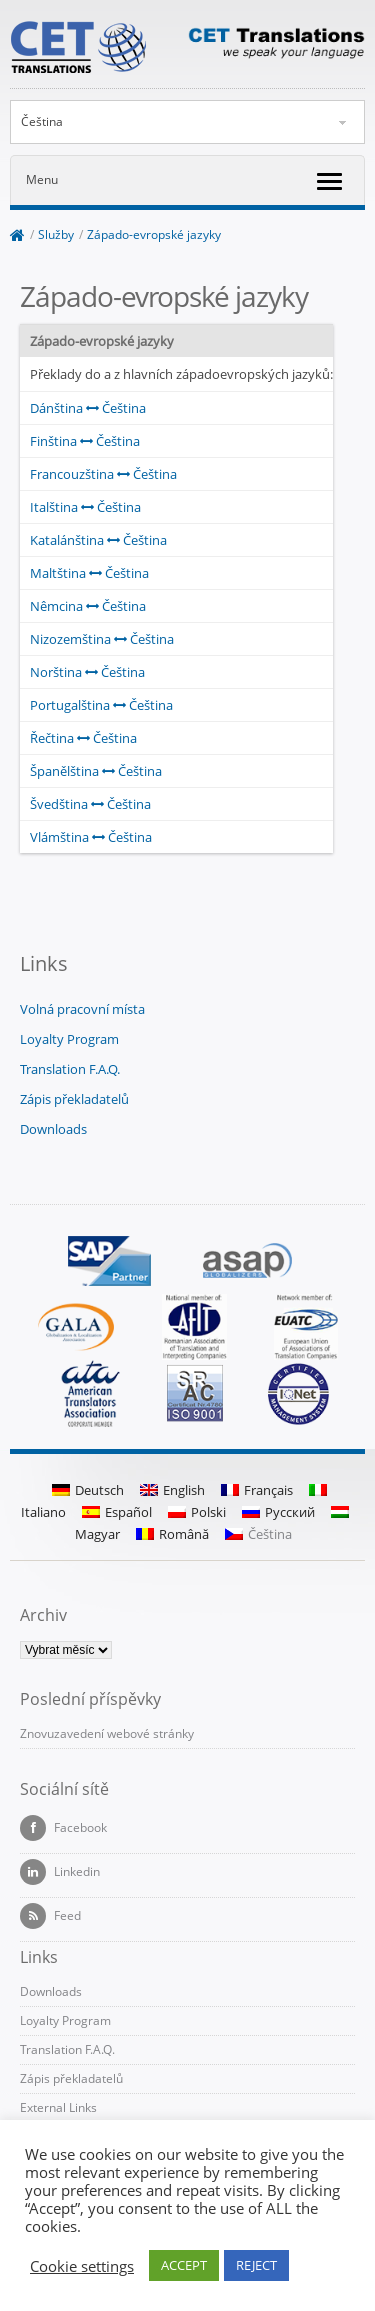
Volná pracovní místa (82, 1009)
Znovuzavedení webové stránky (107, 1733)
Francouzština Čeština (103, 474)
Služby (56, 234)
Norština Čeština (87, 672)
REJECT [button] (256, 2265)
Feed (50, 1916)
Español (117, 1512)
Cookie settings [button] (82, 2266)
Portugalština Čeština (101, 705)
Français (257, 1490)
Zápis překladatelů (74, 1099)
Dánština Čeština (88, 408)
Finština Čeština (85, 441)
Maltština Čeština (89, 573)
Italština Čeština (85, 507)
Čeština (42, 121)
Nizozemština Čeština (102, 639)
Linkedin (60, 1872)
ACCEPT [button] (184, 2265)
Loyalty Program (69, 1039)
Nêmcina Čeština (88, 606)
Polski (197, 1512)
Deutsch (88, 1490)
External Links (58, 2107)
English (172, 1490)
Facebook (63, 1828)
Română (172, 1534)
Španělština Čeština (96, 771)
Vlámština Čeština (91, 837)
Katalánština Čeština (98, 540)
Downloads (53, 1129)
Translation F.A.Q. (70, 1069)
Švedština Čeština (90, 804)
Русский (278, 1512)
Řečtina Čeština (83, 738)
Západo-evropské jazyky (154, 234)
